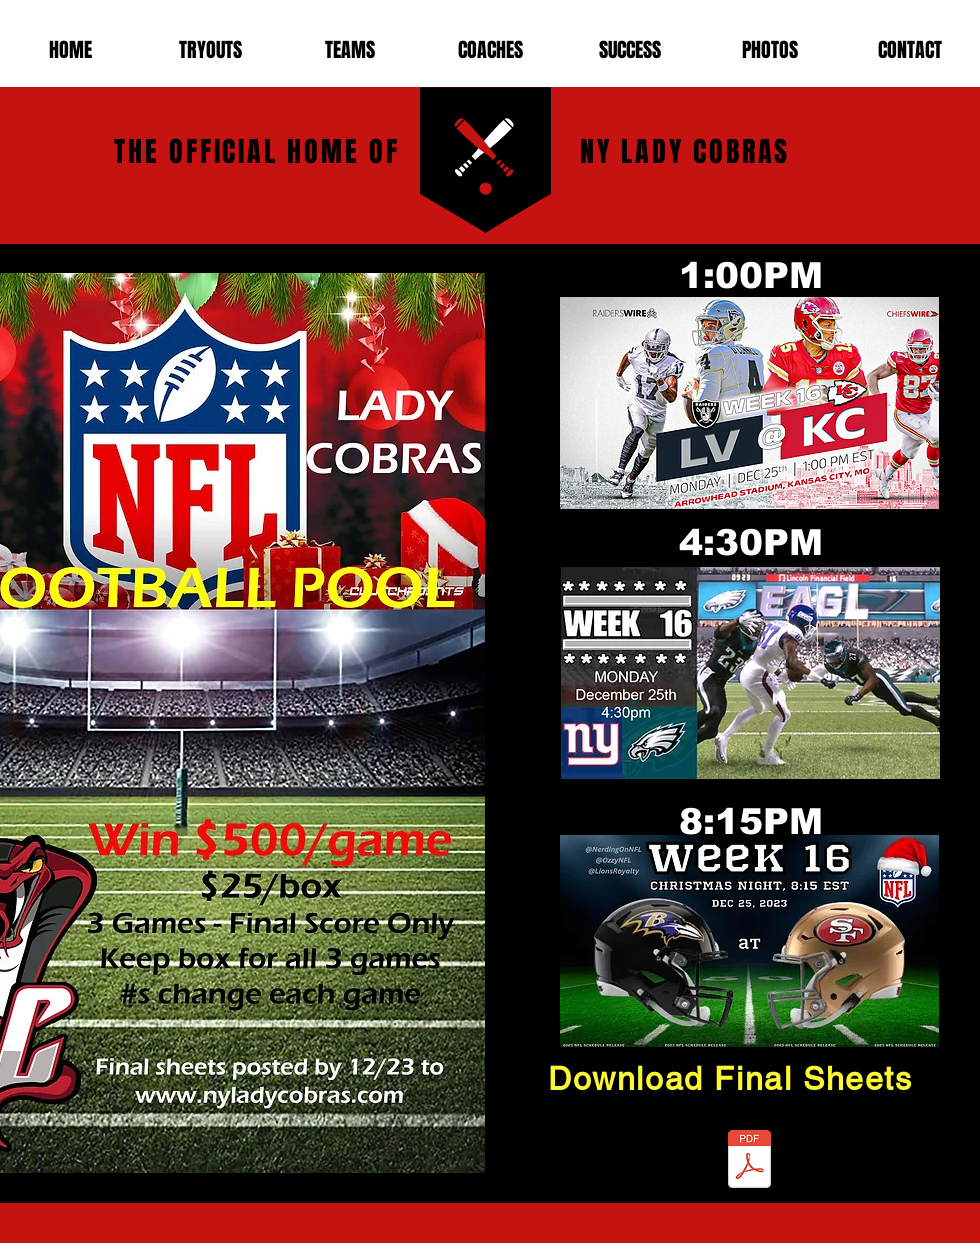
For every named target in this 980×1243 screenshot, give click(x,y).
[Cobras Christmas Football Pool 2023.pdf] (749, 1161)
